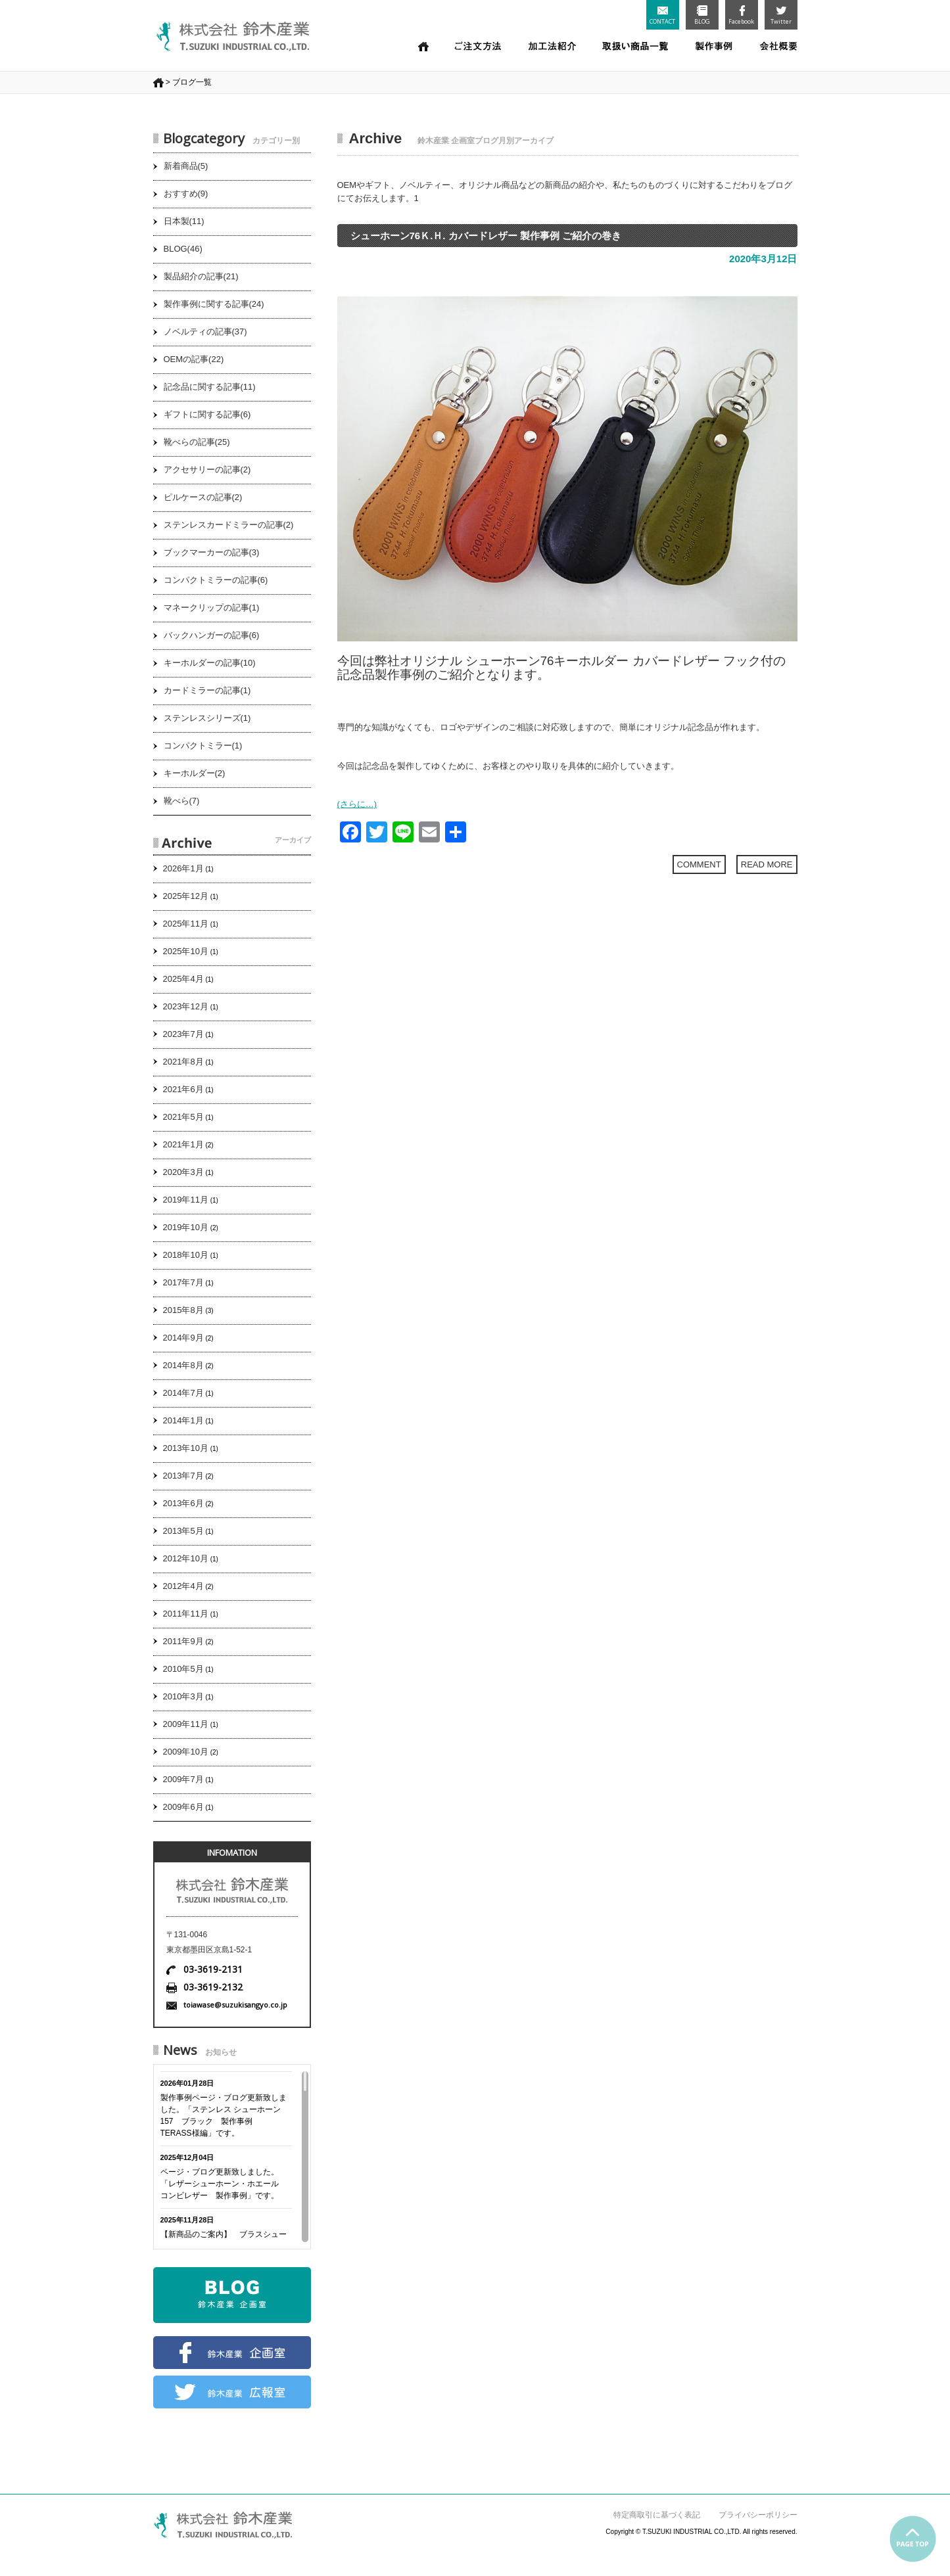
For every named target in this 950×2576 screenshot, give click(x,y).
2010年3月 (183, 1696)
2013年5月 (183, 1531)
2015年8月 (183, 1310)
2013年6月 (183, 1503)
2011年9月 (183, 1641)
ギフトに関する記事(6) (207, 414)
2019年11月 (185, 1200)
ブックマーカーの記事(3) (212, 552)
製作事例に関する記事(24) (214, 304)
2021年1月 (183, 1144)
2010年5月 (183, 1669)
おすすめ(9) (186, 193)
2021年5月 (183, 1117)
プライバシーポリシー (758, 2514)
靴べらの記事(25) (197, 442)
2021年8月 (183, 1062)
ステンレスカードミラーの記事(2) (229, 525)
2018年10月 (185, 1255)
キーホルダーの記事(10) (210, 663)
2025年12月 (185, 896)
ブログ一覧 (192, 82)
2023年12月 (185, 1006)
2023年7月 (183, 1034)
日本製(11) (184, 221)
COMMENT (699, 864)
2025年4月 (183, 979)
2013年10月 (185, 1448)
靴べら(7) (182, 801)
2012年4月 (183, 1586)
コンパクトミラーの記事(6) (216, 580)
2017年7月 (183, 1282)
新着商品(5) (186, 166)
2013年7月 (183, 1476)
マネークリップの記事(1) (212, 607)
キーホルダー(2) (195, 773)
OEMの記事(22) (194, 359)
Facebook (741, 15)
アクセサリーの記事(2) (207, 469)
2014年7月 (183, 1393)
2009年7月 (183, 1779)
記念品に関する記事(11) (210, 387)
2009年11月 (185, 1724)
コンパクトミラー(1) (203, 745)
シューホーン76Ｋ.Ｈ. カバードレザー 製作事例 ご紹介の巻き (486, 235)
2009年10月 (185, 1752)
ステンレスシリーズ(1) (207, 718)
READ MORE (767, 864)
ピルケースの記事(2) (203, 497)
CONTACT (662, 16)
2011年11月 (185, 1614)
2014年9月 (183, 1338)
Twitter (781, 15)
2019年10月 (185, 1227)
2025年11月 (185, 924)
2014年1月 (183, 1420)
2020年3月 (183, 1172)
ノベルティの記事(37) (205, 331)
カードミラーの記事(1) (207, 690)
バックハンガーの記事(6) (212, 635)
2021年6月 (183, 1089)
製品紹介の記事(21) (201, 276)
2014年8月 (183, 1365)
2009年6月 (183, 1807)
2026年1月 (183, 868)
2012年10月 (185, 1558)
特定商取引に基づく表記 (656, 2514)
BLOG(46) (183, 249)
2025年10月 (185, 951)
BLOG (702, 15)
